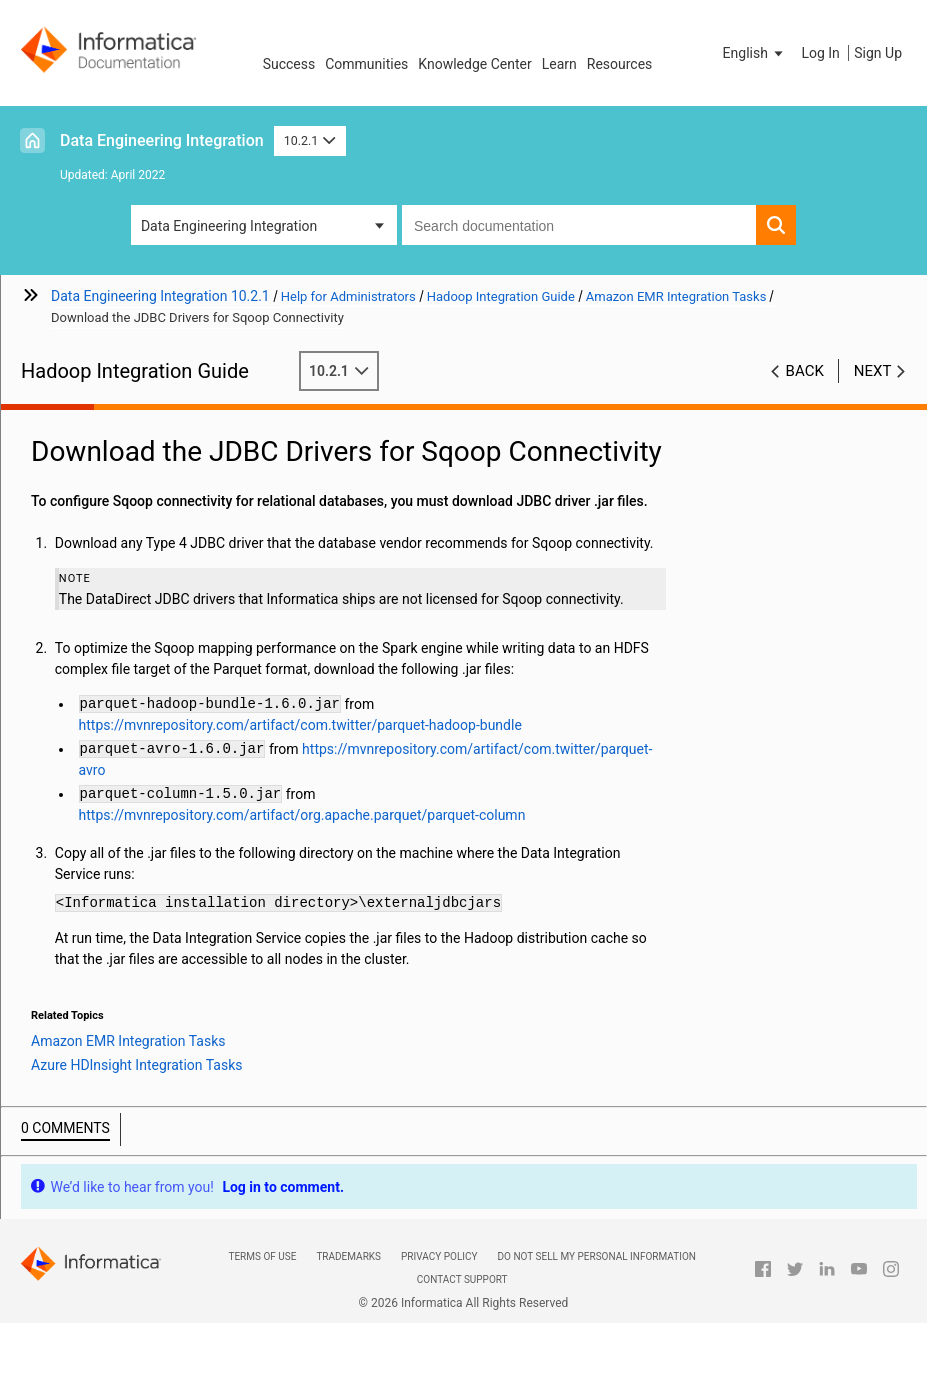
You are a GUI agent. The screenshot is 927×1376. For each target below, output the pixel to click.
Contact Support (462, 1279)
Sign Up (878, 53)
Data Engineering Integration (162, 140)
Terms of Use (262, 1256)
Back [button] (805, 371)
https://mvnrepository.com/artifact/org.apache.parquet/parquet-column (302, 815)
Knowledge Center (474, 64)
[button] (755, 53)
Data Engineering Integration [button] (229, 226)
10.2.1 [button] (310, 140)
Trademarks (348, 1256)
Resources (620, 64)
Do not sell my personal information (597, 1256)
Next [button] (873, 371)
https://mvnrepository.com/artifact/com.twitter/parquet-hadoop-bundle (300, 725)
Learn (559, 64)
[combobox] (579, 225)
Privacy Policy (439, 1256)
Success (289, 64)
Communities (366, 64)
